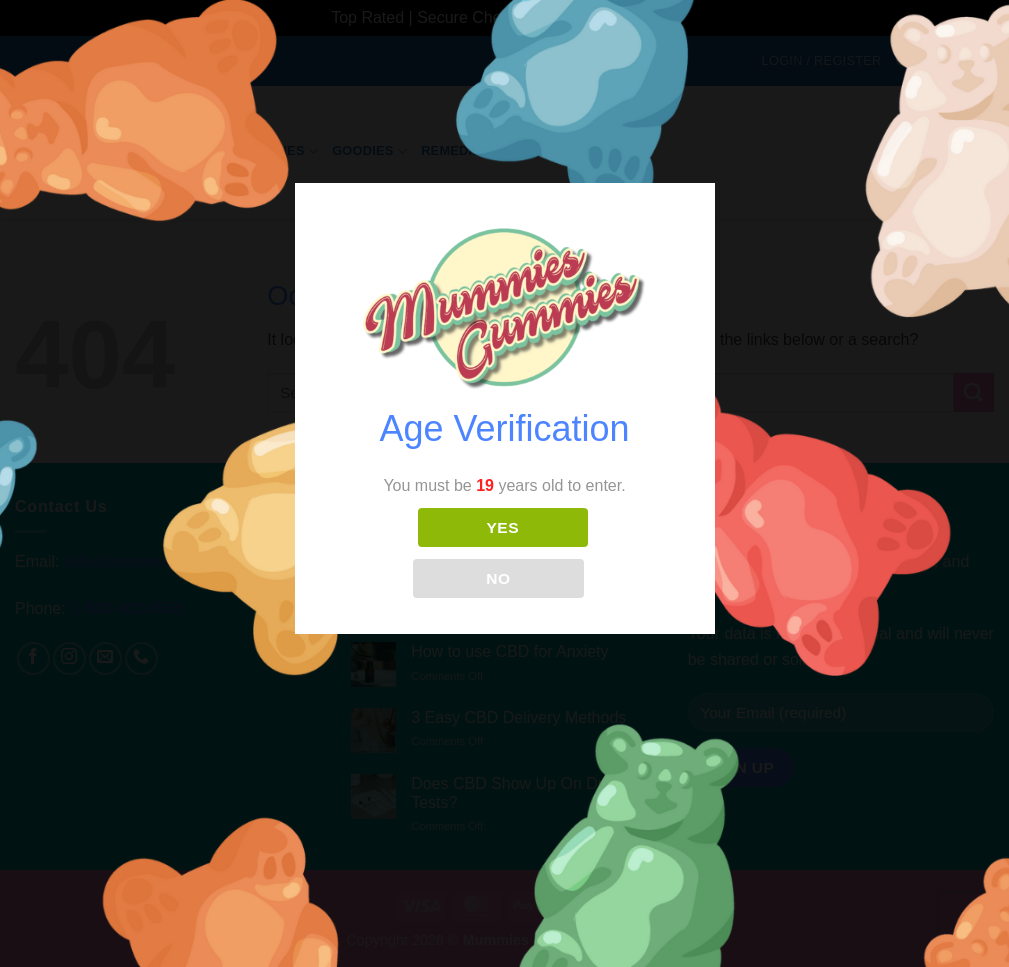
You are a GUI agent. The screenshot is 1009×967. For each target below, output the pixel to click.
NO (498, 578)
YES (503, 527)
